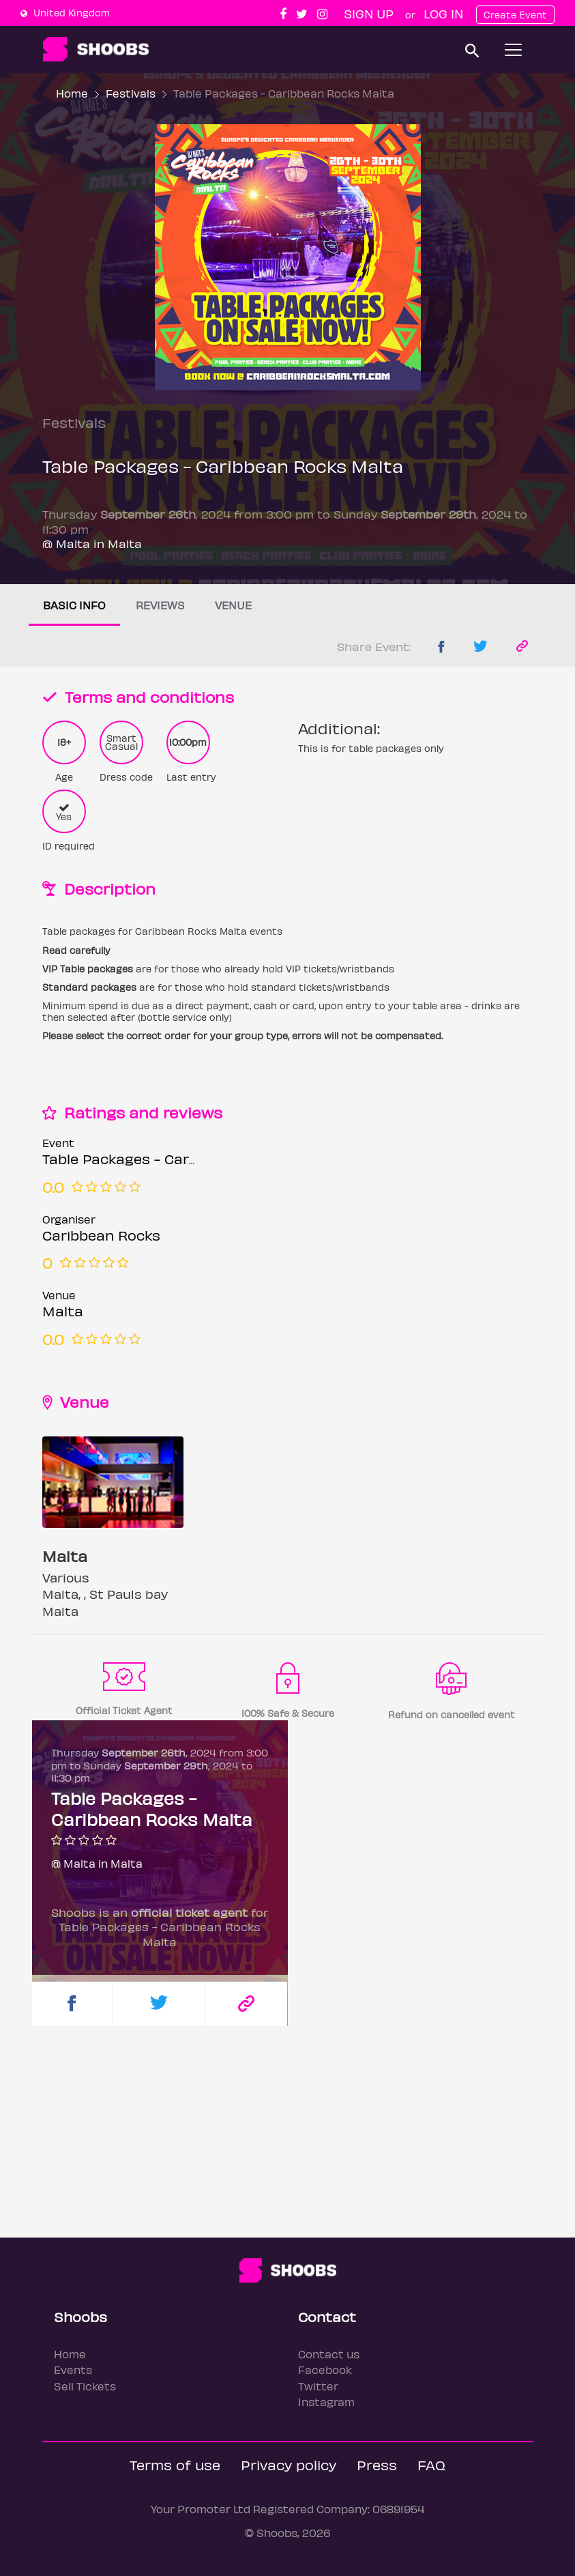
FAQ (431, 2464)
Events (73, 2369)
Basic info (74, 604)
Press (377, 2464)
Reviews (160, 604)
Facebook (325, 2369)
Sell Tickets (85, 2385)
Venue (233, 604)
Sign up (369, 13)
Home (72, 93)
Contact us (328, 2353)
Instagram (326, 2401)
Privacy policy (288, 2464)
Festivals (131, 93)
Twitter (318, 2385)
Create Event (515, 14)
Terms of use (175, 2464)
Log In (443, 13)
